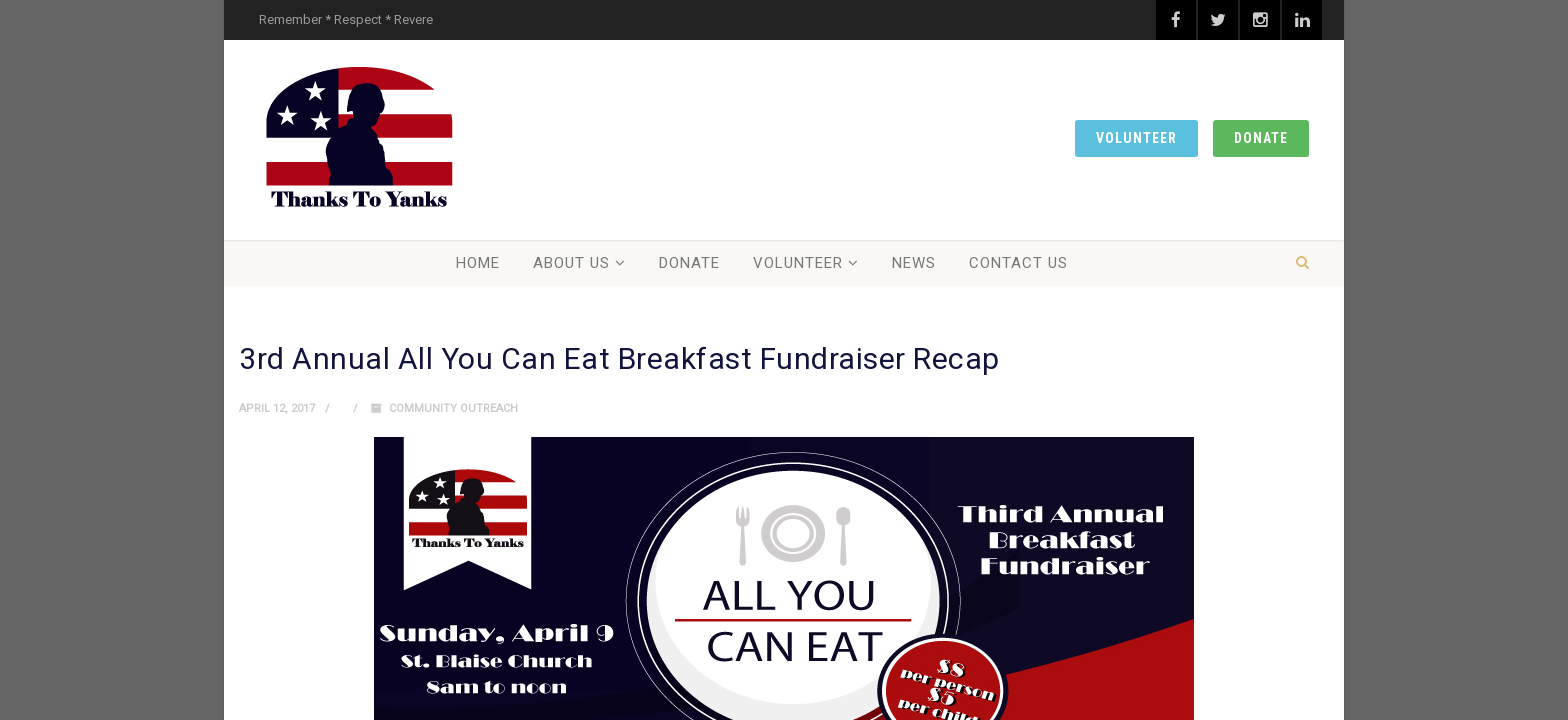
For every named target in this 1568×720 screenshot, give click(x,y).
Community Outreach (453, 408)
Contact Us (1018, 263)
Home (478, 263)
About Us (571, 263)
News (914, 263)
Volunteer (1136, 138)
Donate (1261, 138)
